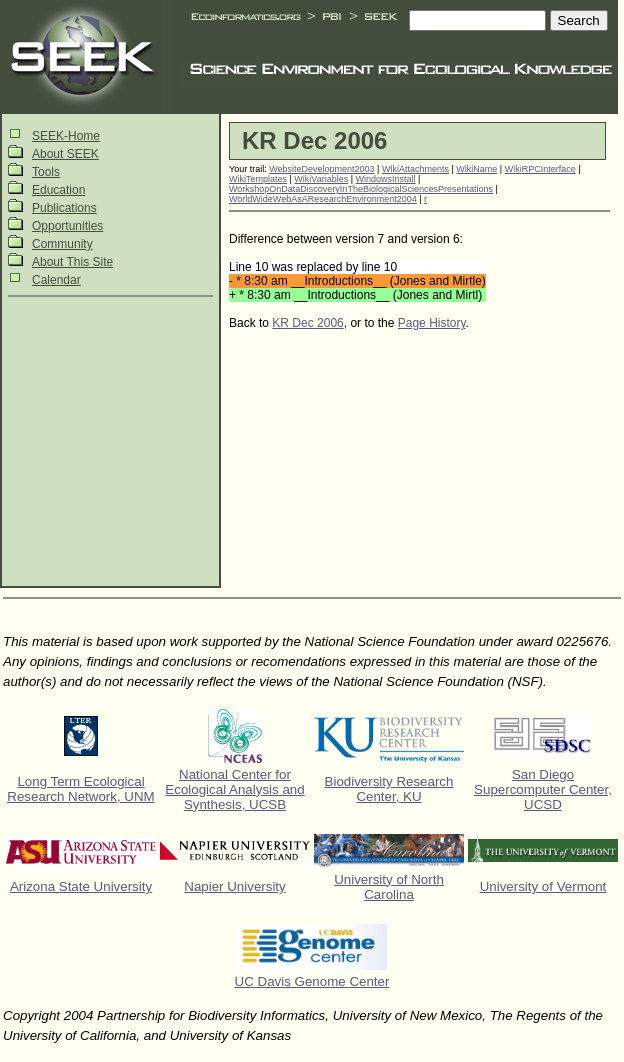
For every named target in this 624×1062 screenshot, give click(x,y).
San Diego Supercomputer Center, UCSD (543, 789)
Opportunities (67, 226)
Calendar (56, 280)
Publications (64, 208)
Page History (432, 323)
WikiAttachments (415, 169)
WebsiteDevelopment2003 (321, 169)
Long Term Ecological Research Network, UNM (80, 789)
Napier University (234, 886)
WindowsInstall (386, 179)
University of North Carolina (389, 887)
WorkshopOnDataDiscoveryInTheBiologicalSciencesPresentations (361, 189)
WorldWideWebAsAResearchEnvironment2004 (323, 199)
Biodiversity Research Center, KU (389, 789)
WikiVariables (321, 179)
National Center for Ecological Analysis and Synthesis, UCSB (234, 789)
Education (58, 190)
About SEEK (65, 154)
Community (62, 244)
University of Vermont (543, 886)
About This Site (72, 262)
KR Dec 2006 (307, 323)
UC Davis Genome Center (312, 981)
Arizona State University (81, 886)
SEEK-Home (66, 136)
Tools (46, 172)
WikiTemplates (258, 179)
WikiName (476, 169)
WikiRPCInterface (540, 169)
